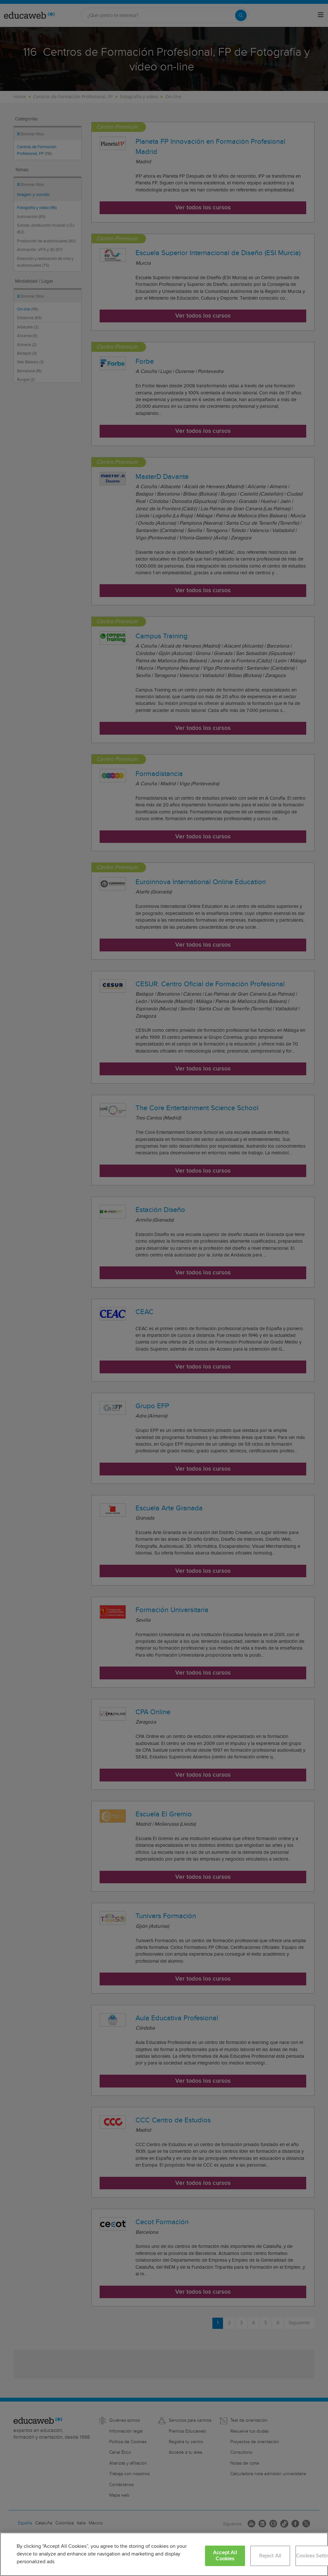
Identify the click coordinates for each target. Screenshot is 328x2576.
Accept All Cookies (225, 2556)
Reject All (270, 2556)
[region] (164, 2554)
